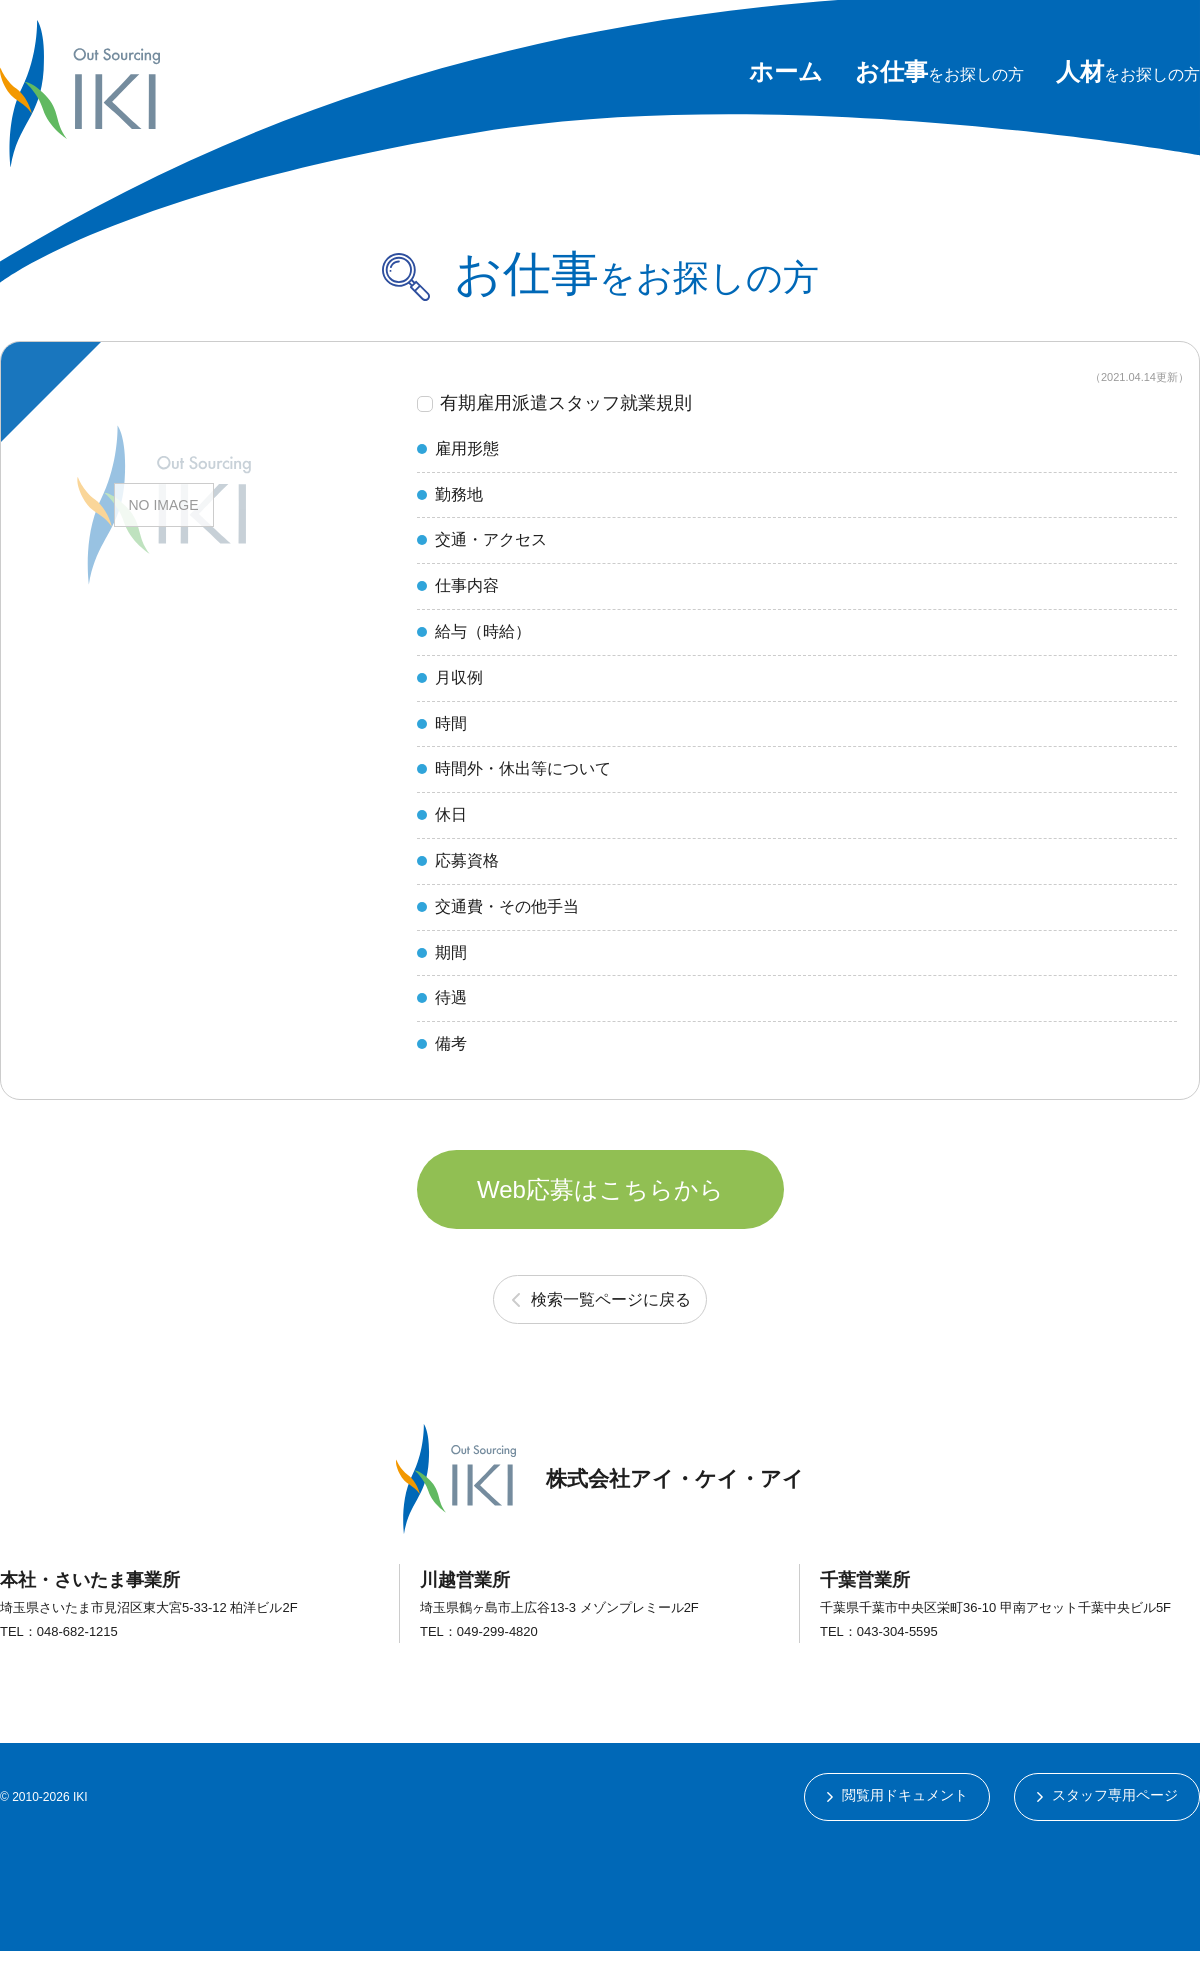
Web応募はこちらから (600, 1219)
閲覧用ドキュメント (904, 1832)
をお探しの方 (939, 74)
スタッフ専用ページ (1115, 1832)
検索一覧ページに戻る (611, 1334)
